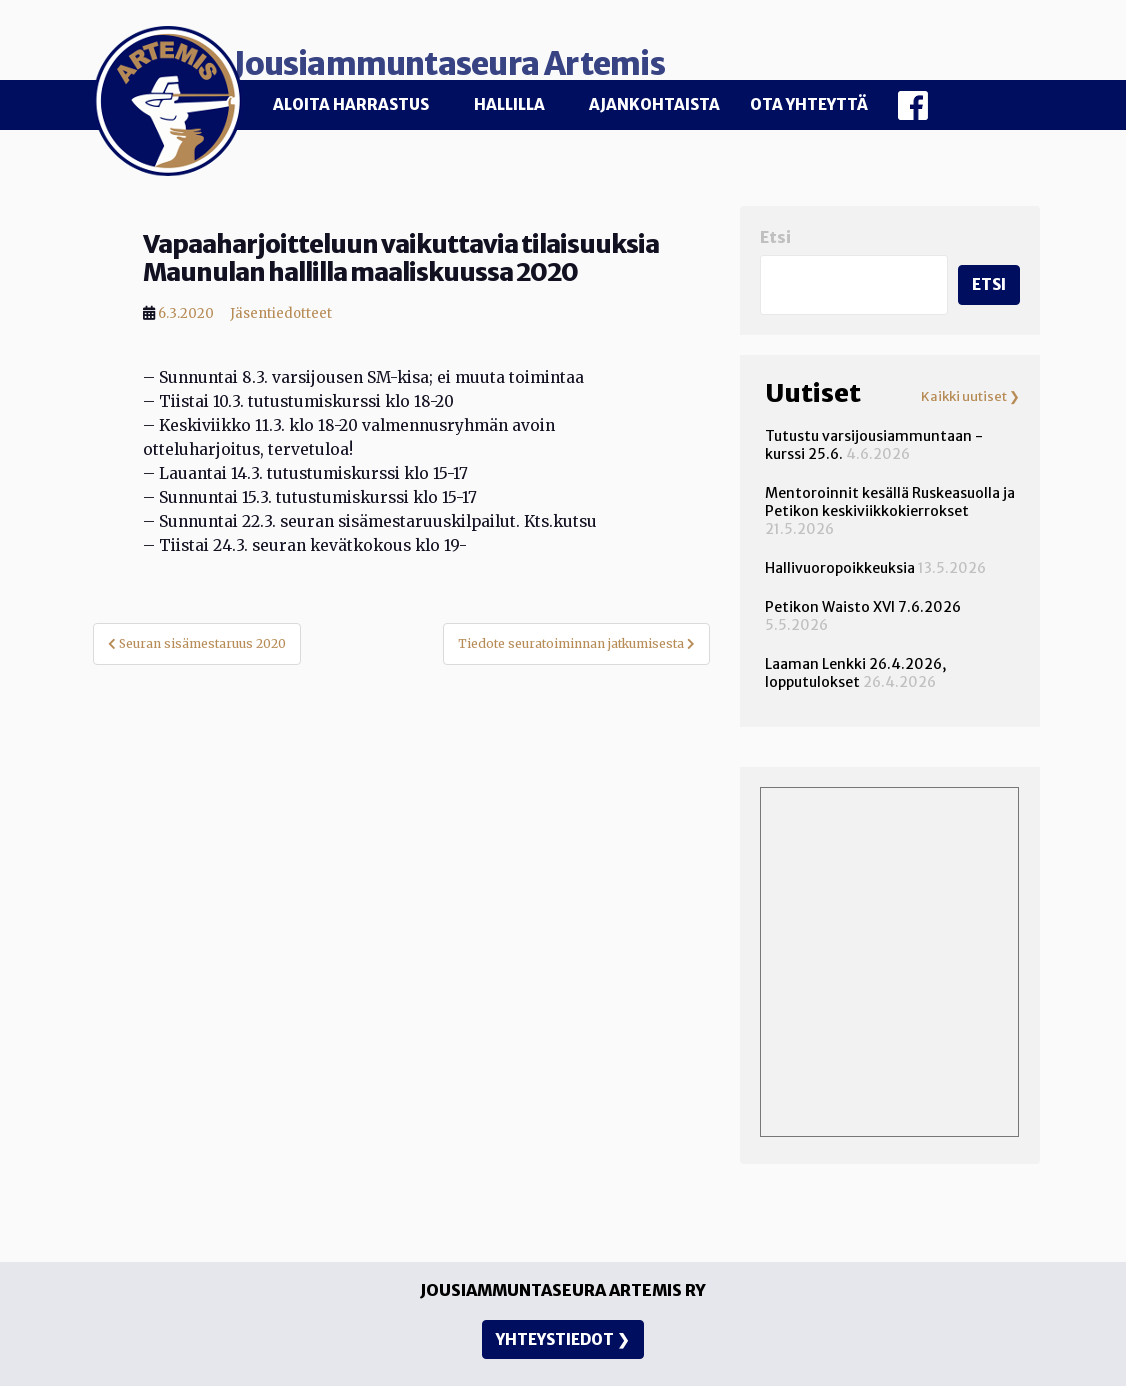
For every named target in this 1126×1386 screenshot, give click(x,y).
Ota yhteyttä (809, 104)
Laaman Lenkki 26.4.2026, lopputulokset (855, 661)
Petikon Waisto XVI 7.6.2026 (863, 595)
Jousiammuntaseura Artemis (554, 52)
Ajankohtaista (654, 104)
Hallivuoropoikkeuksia (840, 556)
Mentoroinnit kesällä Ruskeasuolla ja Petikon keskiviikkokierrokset (890, 490)
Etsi (775, 225)
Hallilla (509, 104)
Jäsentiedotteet (281, 301)
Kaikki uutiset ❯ (970, 385)
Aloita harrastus (351, 104)
